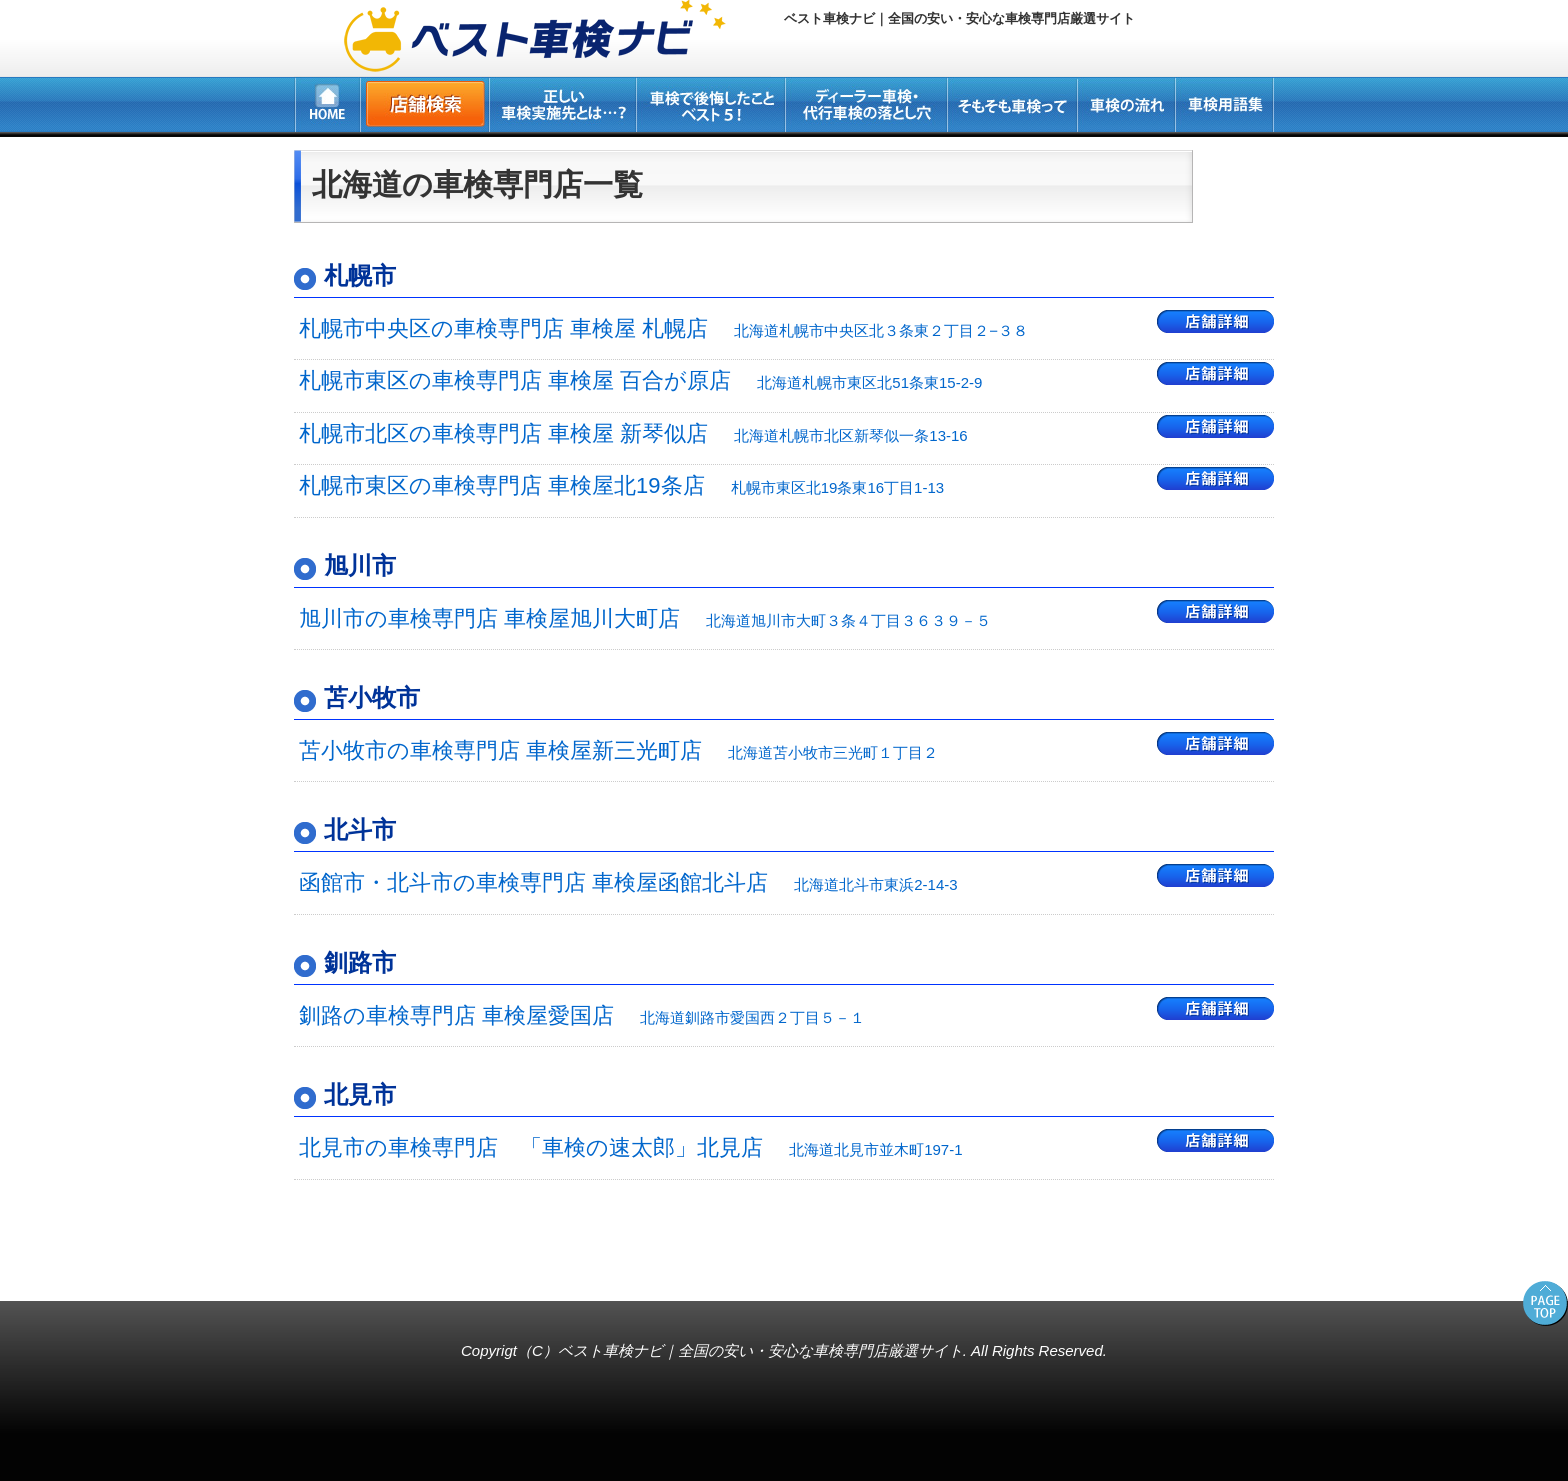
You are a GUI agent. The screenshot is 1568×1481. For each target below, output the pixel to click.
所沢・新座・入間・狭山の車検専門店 (136, 1269)
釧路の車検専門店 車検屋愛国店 (582, 1015)
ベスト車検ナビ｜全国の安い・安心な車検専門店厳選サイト (760, 1350)
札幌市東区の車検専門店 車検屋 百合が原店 (640, 380)
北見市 (360, 1094)
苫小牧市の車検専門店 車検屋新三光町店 (618, 750)
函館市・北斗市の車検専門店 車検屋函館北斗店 (628, 882)
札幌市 (360, 275)
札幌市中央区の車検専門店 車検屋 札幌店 (663, 328)
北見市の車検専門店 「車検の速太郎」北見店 (631, 1147)
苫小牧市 (372, 697)
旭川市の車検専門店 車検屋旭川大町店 (645, 618)
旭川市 (360, 565)
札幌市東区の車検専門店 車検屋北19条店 (621, 485)
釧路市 (360, 962)
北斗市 (360, 829)
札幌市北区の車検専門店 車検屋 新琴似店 (633, 433)
